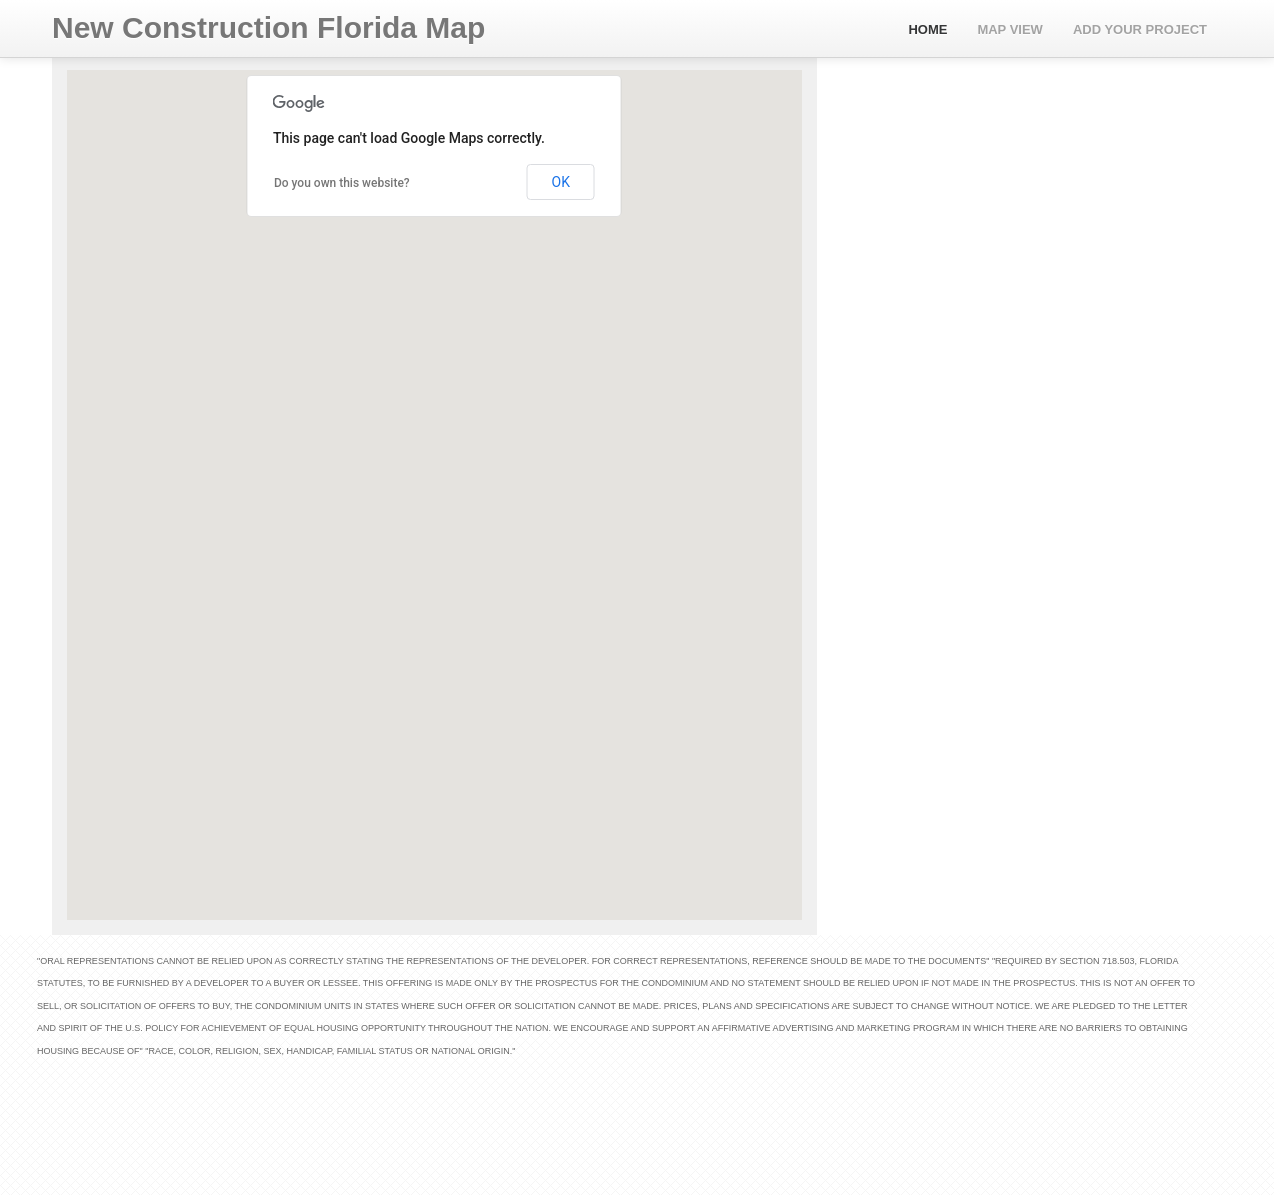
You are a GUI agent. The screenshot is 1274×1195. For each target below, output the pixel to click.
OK (561, 182)
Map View (1010, 29)
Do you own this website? (342, 183)
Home (927, 29)
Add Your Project (1140, 29)
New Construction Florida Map (268, 27)
